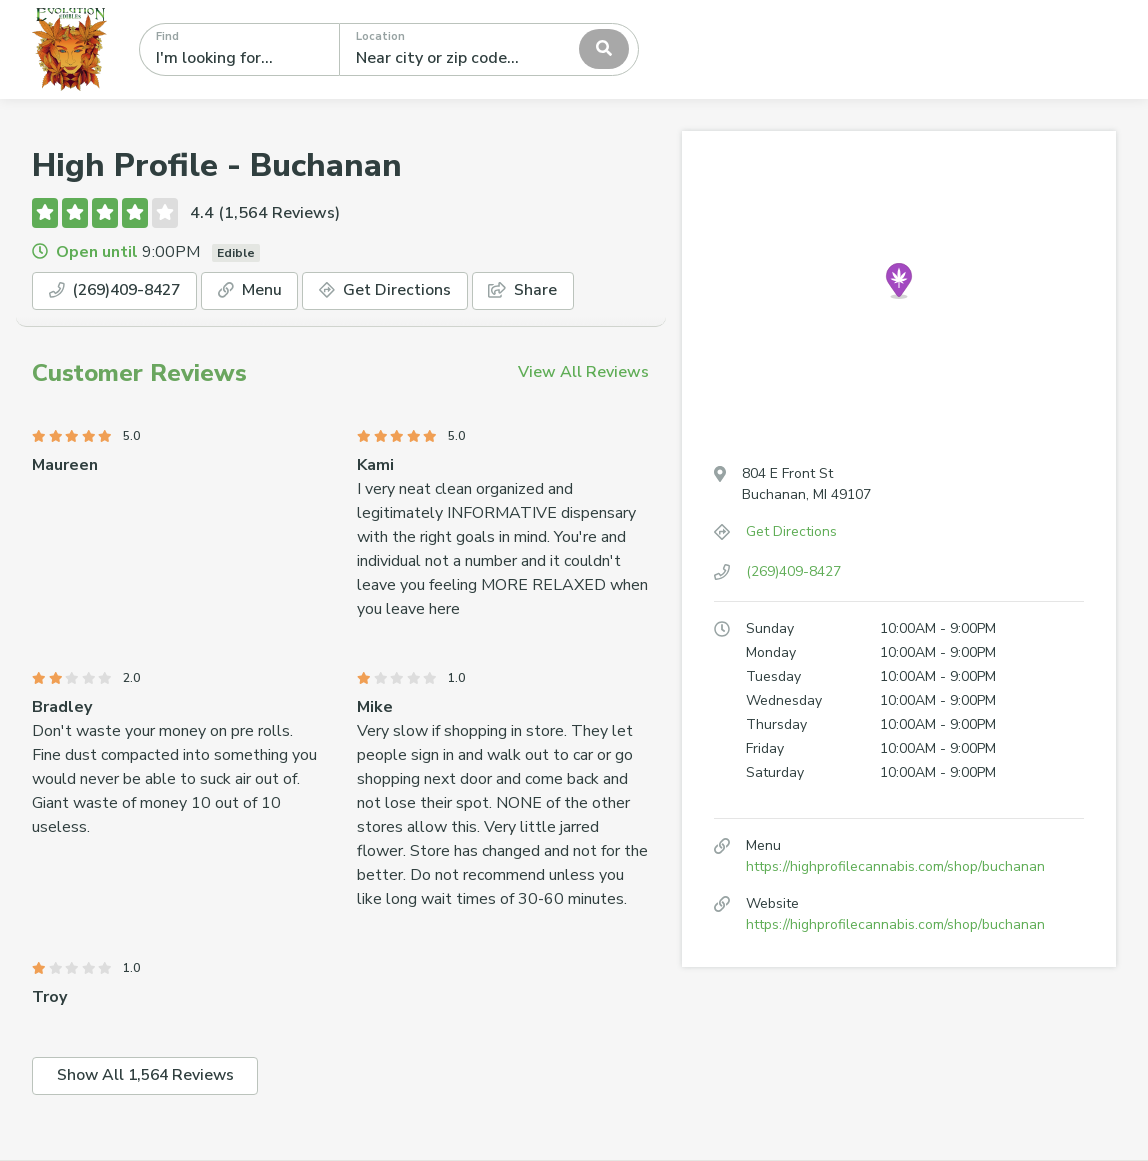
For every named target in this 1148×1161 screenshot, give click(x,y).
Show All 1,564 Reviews (148, 1077)
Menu (261, 291)
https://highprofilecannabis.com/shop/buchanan (895, 866)
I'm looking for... (214, 58)
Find (167, 36)
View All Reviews (583, 372)
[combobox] (489, 49)
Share (537, 291)
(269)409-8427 (120, 291)
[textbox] (445, 49)
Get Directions (398, 291)
